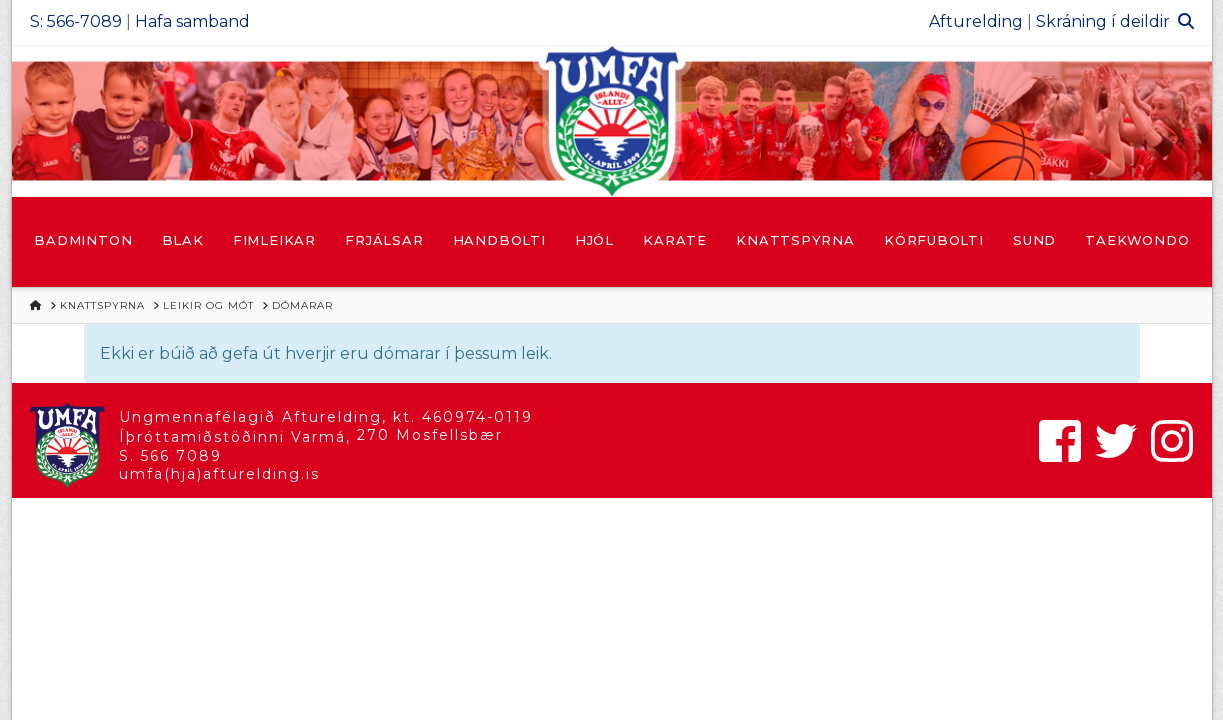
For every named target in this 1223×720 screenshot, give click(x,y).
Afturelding (976, 21)
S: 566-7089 (76, 21)
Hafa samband (192, 21)
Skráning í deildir (1103, 21)
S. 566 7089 (170, 456)
